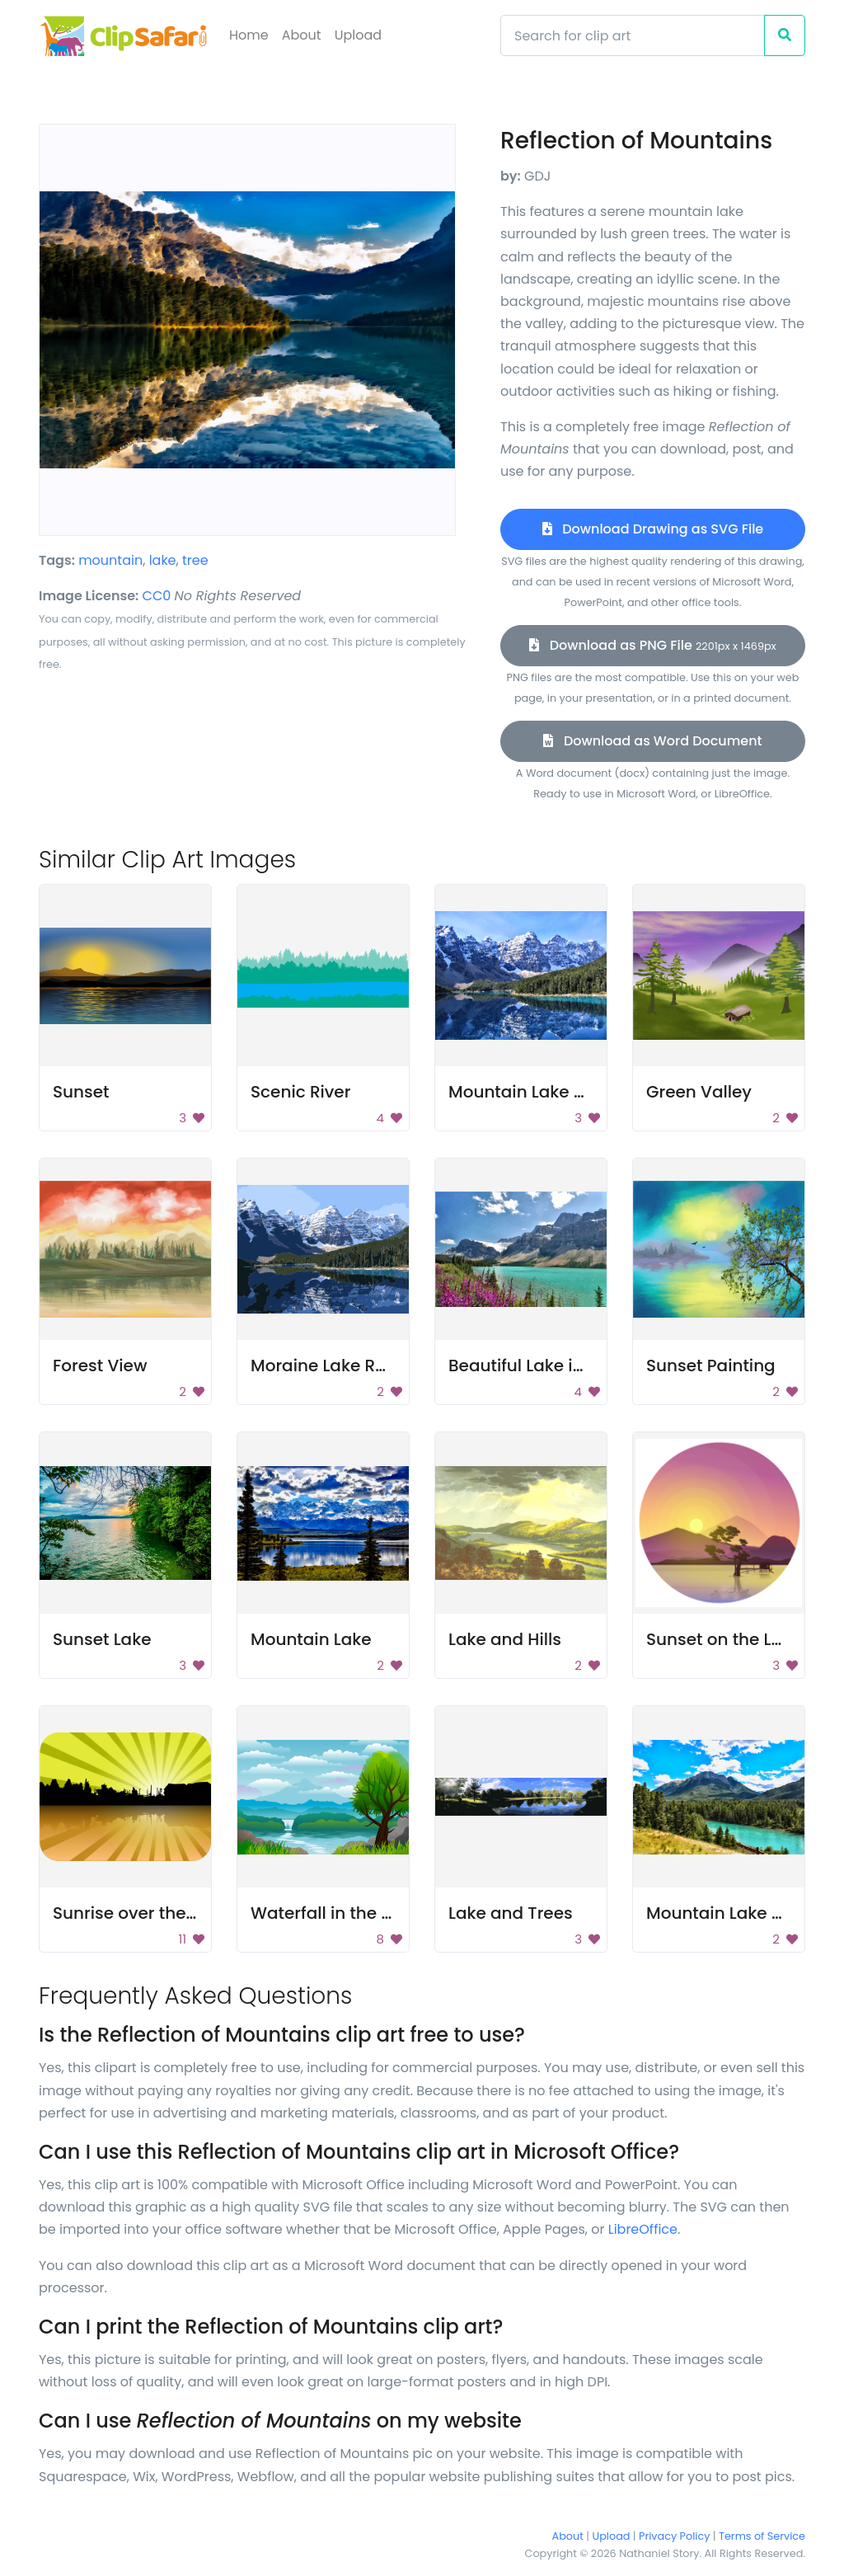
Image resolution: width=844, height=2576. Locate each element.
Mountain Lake (311, 1639)
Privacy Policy (674, 2536)
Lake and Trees (510, 1913)
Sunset (81, 1091)
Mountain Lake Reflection (552, 1091)
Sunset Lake (102, 1639)
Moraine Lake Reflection (349, 1365)
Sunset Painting (711, 1365)
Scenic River (300, 1091)
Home (249, 35)
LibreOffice (643, 2229)
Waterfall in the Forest (341, 1913)
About (301, 35)
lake (162, 560)
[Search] (632, 35)
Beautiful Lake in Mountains (561, 1365)
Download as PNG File (652, 645)
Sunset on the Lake (723, 1639)
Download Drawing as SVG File (652, 528)
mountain (110, 560)
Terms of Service (762, 2536)
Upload (358, 35)
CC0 (157, 595)
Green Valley (699, 1091)
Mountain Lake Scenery (742, 1913)
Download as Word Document (652, 740)
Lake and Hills (504, 1639)
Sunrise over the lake (139, 1913)
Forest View (100, 1365)
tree (195, 560)
